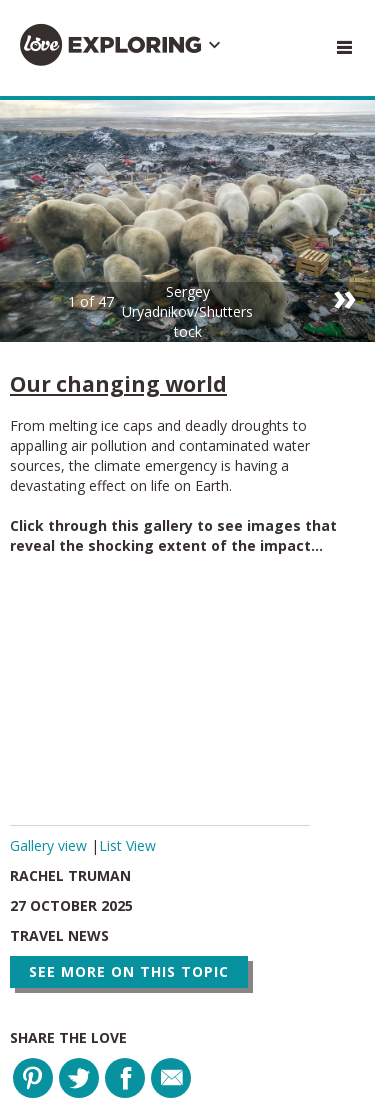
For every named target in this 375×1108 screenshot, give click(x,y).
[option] (187, 221)
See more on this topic (129, 971)
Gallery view (50, 845)
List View (127, 845)
